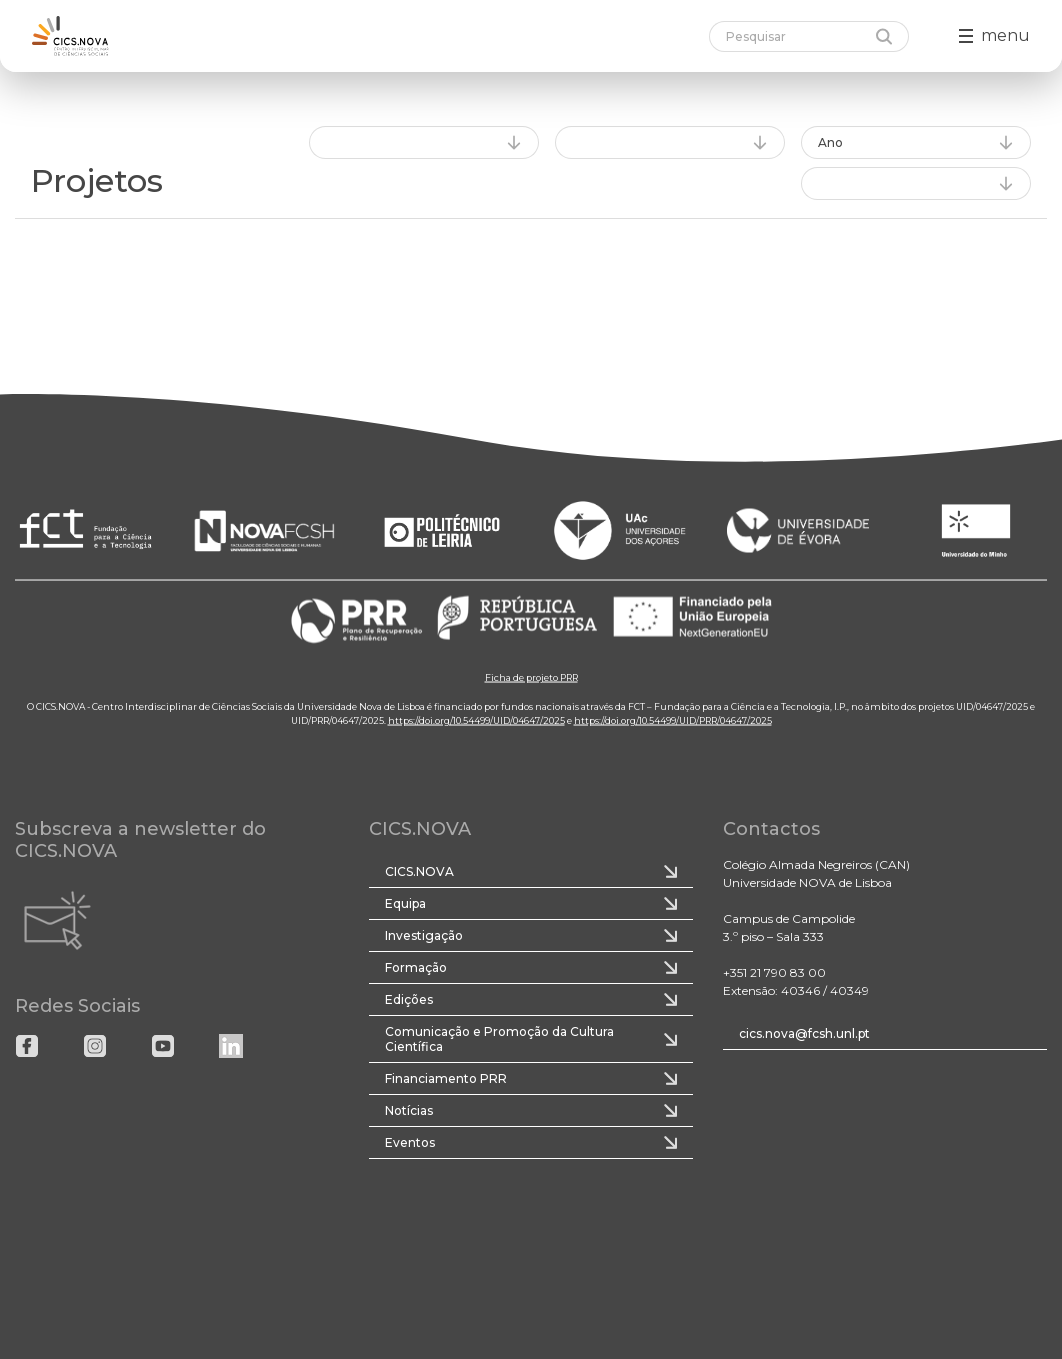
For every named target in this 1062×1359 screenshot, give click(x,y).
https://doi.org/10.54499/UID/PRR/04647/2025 (673, 719)
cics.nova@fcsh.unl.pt (804, 1033)
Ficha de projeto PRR (531, 676)
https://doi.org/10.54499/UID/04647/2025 (476, 719)
